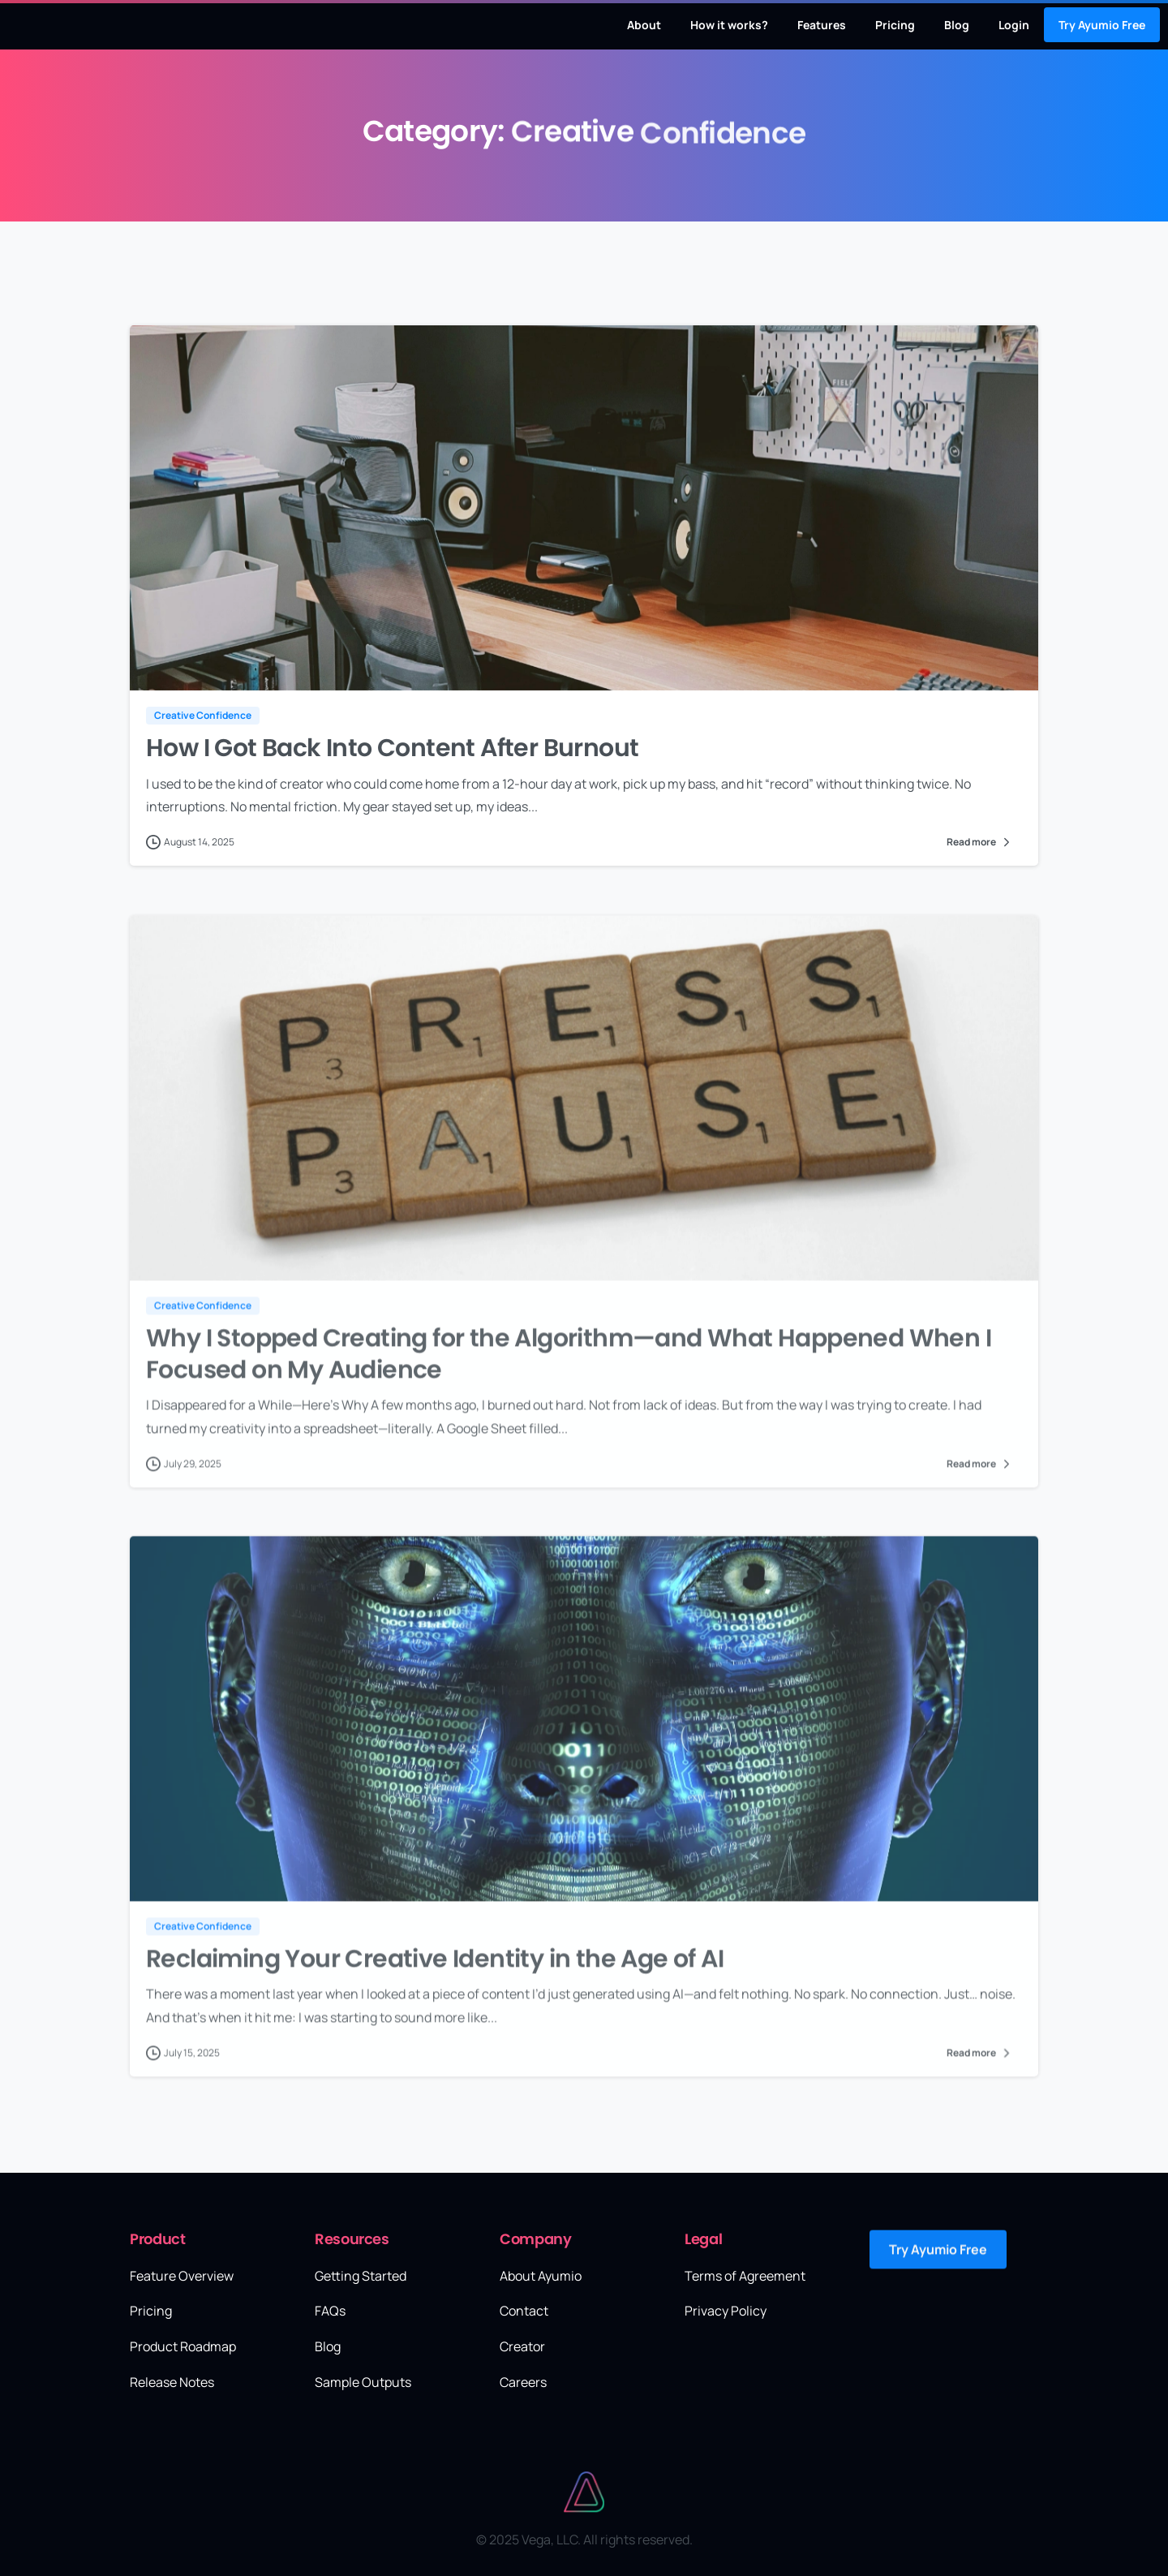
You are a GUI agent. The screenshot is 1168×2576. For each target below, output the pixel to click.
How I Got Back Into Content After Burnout (392, 749)
